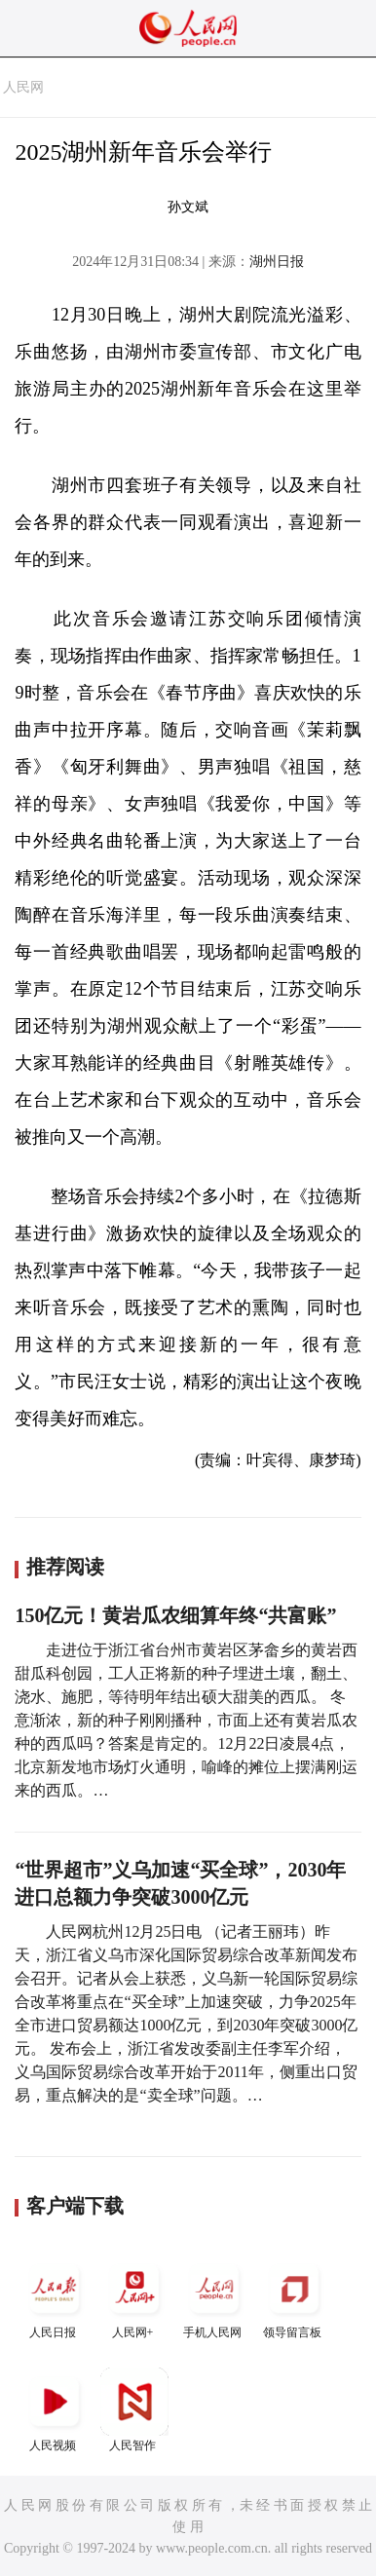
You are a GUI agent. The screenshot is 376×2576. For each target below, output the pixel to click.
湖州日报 (276, 261)
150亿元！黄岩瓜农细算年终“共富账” (175, 1615)
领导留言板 (294, 2296)
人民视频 (54, 2410)
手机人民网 (214, 2296)
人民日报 (54, 2296)
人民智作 (134, 2410)
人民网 (23, 87)
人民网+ (134, 2296)
